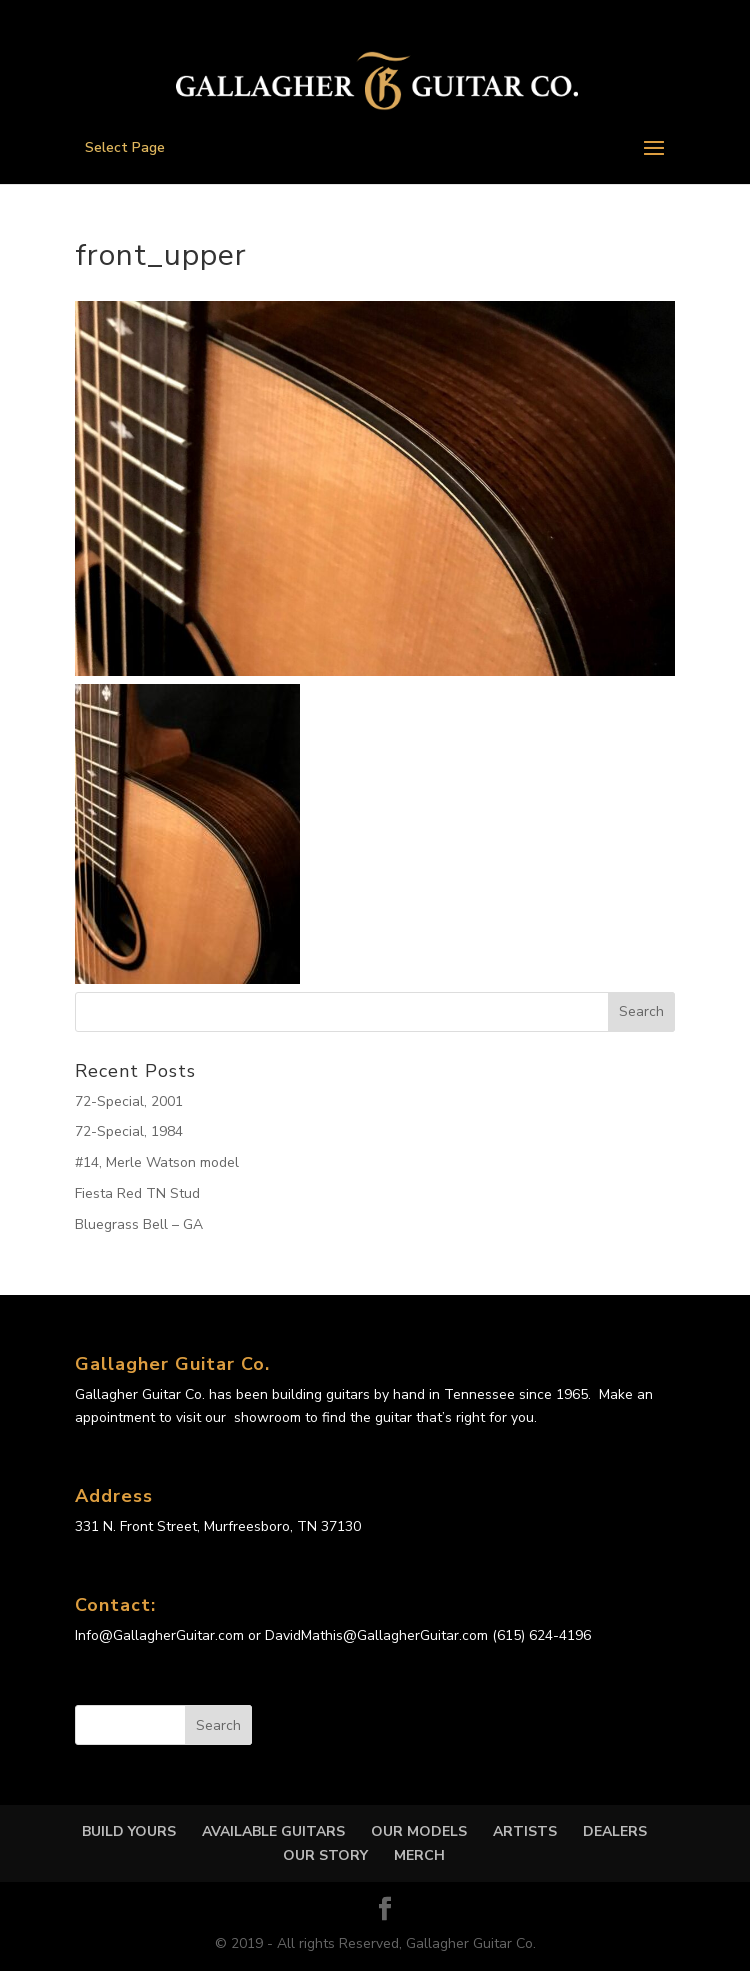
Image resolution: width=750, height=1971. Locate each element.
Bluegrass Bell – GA (139, 1224)
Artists (525, 1831)
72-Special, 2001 (129, 1101)
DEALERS (615, 1831)
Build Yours (129, 1831)
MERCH (419, 1855)
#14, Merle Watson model (157, 1162)
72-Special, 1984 (129, 1131)
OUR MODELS (419, 1831)
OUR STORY (325, 1855)
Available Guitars (273, 1831)
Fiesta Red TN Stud (137, 1193)
